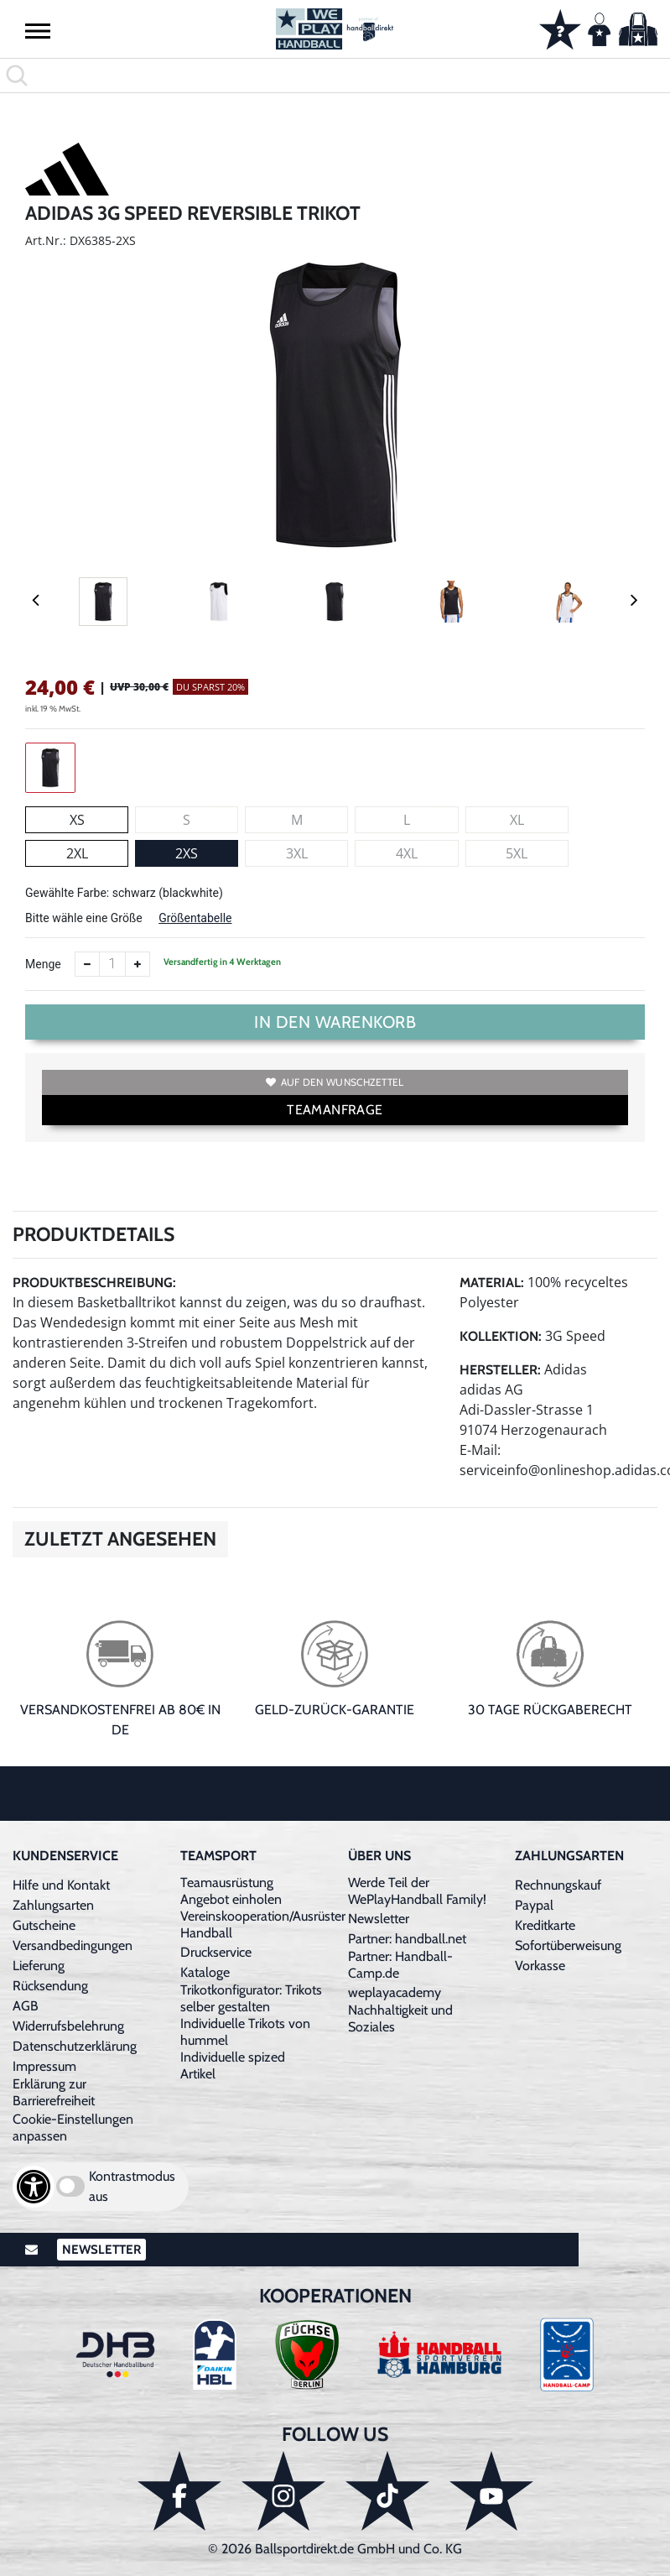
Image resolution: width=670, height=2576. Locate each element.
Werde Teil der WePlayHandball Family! (417, 1891)
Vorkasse (540, 1966)
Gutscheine (44, 1925)
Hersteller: (500, 1370)
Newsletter (378, 1919)
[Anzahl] (112, 964)
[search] (335, 75)
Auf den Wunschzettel (334, 1082)
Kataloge (205, 1972)
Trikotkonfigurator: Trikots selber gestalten (251, 1998)
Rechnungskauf (558, 1885)
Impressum (44, 2066)
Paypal (534, 1905)
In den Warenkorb (335, 1022)
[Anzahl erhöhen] (137, 964)
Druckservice (216, 1952)
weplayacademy (394, 1992)
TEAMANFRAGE (334, 1110)
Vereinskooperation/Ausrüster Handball (262, 1924)
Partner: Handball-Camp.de (400, 1964)
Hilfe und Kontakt (61, 1885)
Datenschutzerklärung (75, 2046)
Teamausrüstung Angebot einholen (231, 1891)
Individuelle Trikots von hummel (245, 2031)
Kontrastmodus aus (132, 2186)
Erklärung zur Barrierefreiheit (54, 2092)
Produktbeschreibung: (94, 1283)
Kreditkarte (545, 1925)
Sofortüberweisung (568, 1945)
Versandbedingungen (72, 1945)
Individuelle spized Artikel (232, 2065)
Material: (492, 1283)
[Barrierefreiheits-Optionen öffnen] (34, 2187)
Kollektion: (501, 1336)
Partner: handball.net (407, 1939)
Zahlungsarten (53, 1905)
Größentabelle (194, 918)
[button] (38, 30)
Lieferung (39, 1966)
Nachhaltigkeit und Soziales (400, 2018)
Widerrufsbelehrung (68, 2026)
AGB (26, 2006)
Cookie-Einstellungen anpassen (73, 2127)
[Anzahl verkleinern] (87, 964)
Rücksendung (50, 1986)
